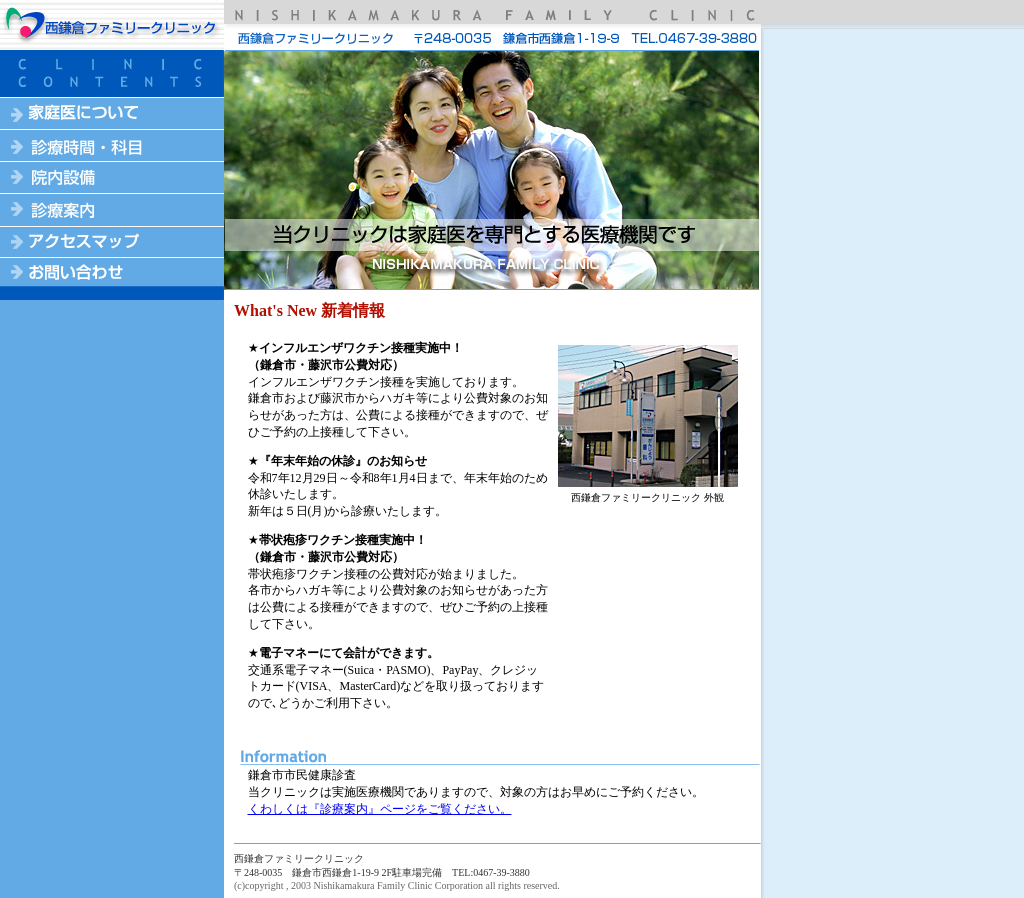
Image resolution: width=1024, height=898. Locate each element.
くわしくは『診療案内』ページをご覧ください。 (380, 809)
